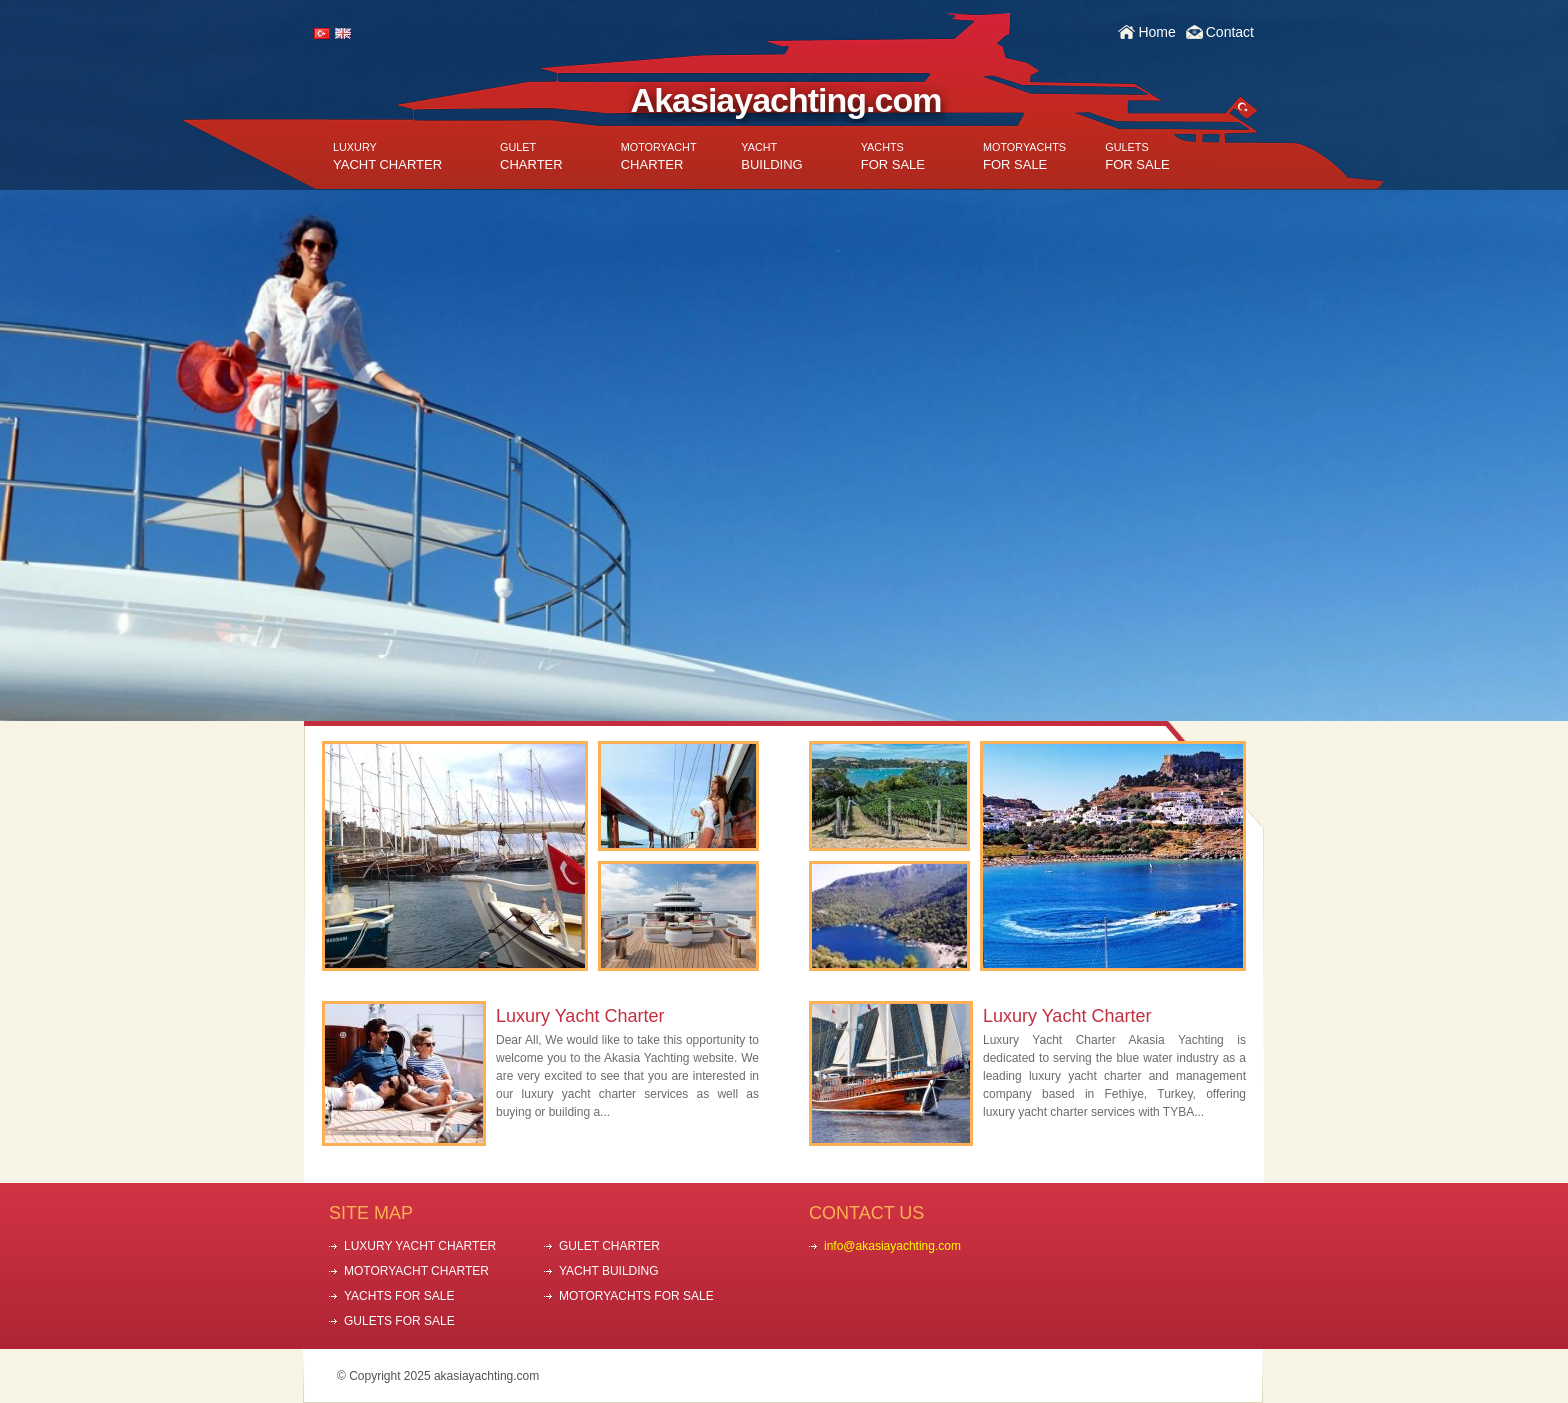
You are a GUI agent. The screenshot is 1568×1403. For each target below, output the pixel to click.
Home (1156, 32)
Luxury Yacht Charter (580, 1016)
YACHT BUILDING (609, 1271)
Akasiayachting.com (786, 100)
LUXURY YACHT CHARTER (420, 1246)
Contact (1230, 32)
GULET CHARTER (609, 1246)
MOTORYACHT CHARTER (416, 1271)
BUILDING (771, 156)
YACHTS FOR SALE (399, 1296)
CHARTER (531, 156)
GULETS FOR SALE (399, 1321)
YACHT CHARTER (387, 156)
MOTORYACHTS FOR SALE (636, 1296)
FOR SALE (893, 156)
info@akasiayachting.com (892, 1246)
